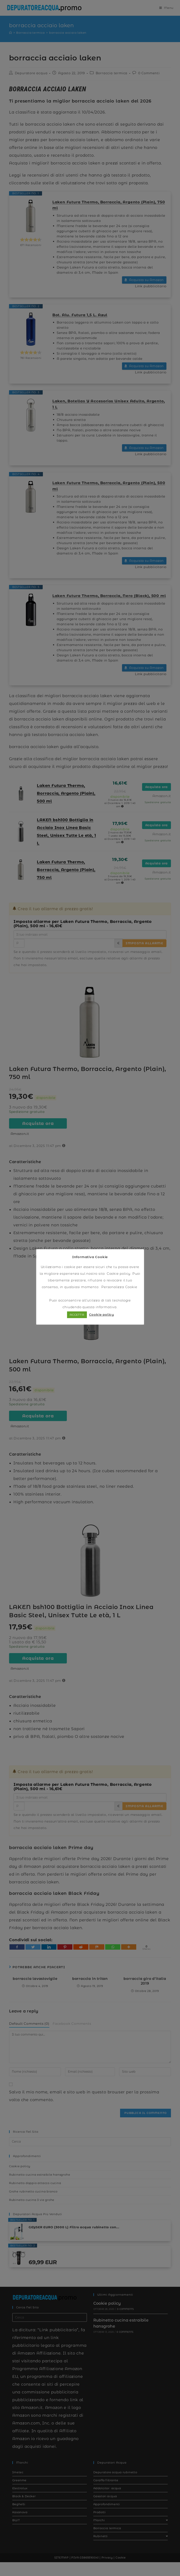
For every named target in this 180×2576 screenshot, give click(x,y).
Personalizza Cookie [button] (119, 1286)
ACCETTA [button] (77, 1314)
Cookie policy (118, 1273)
